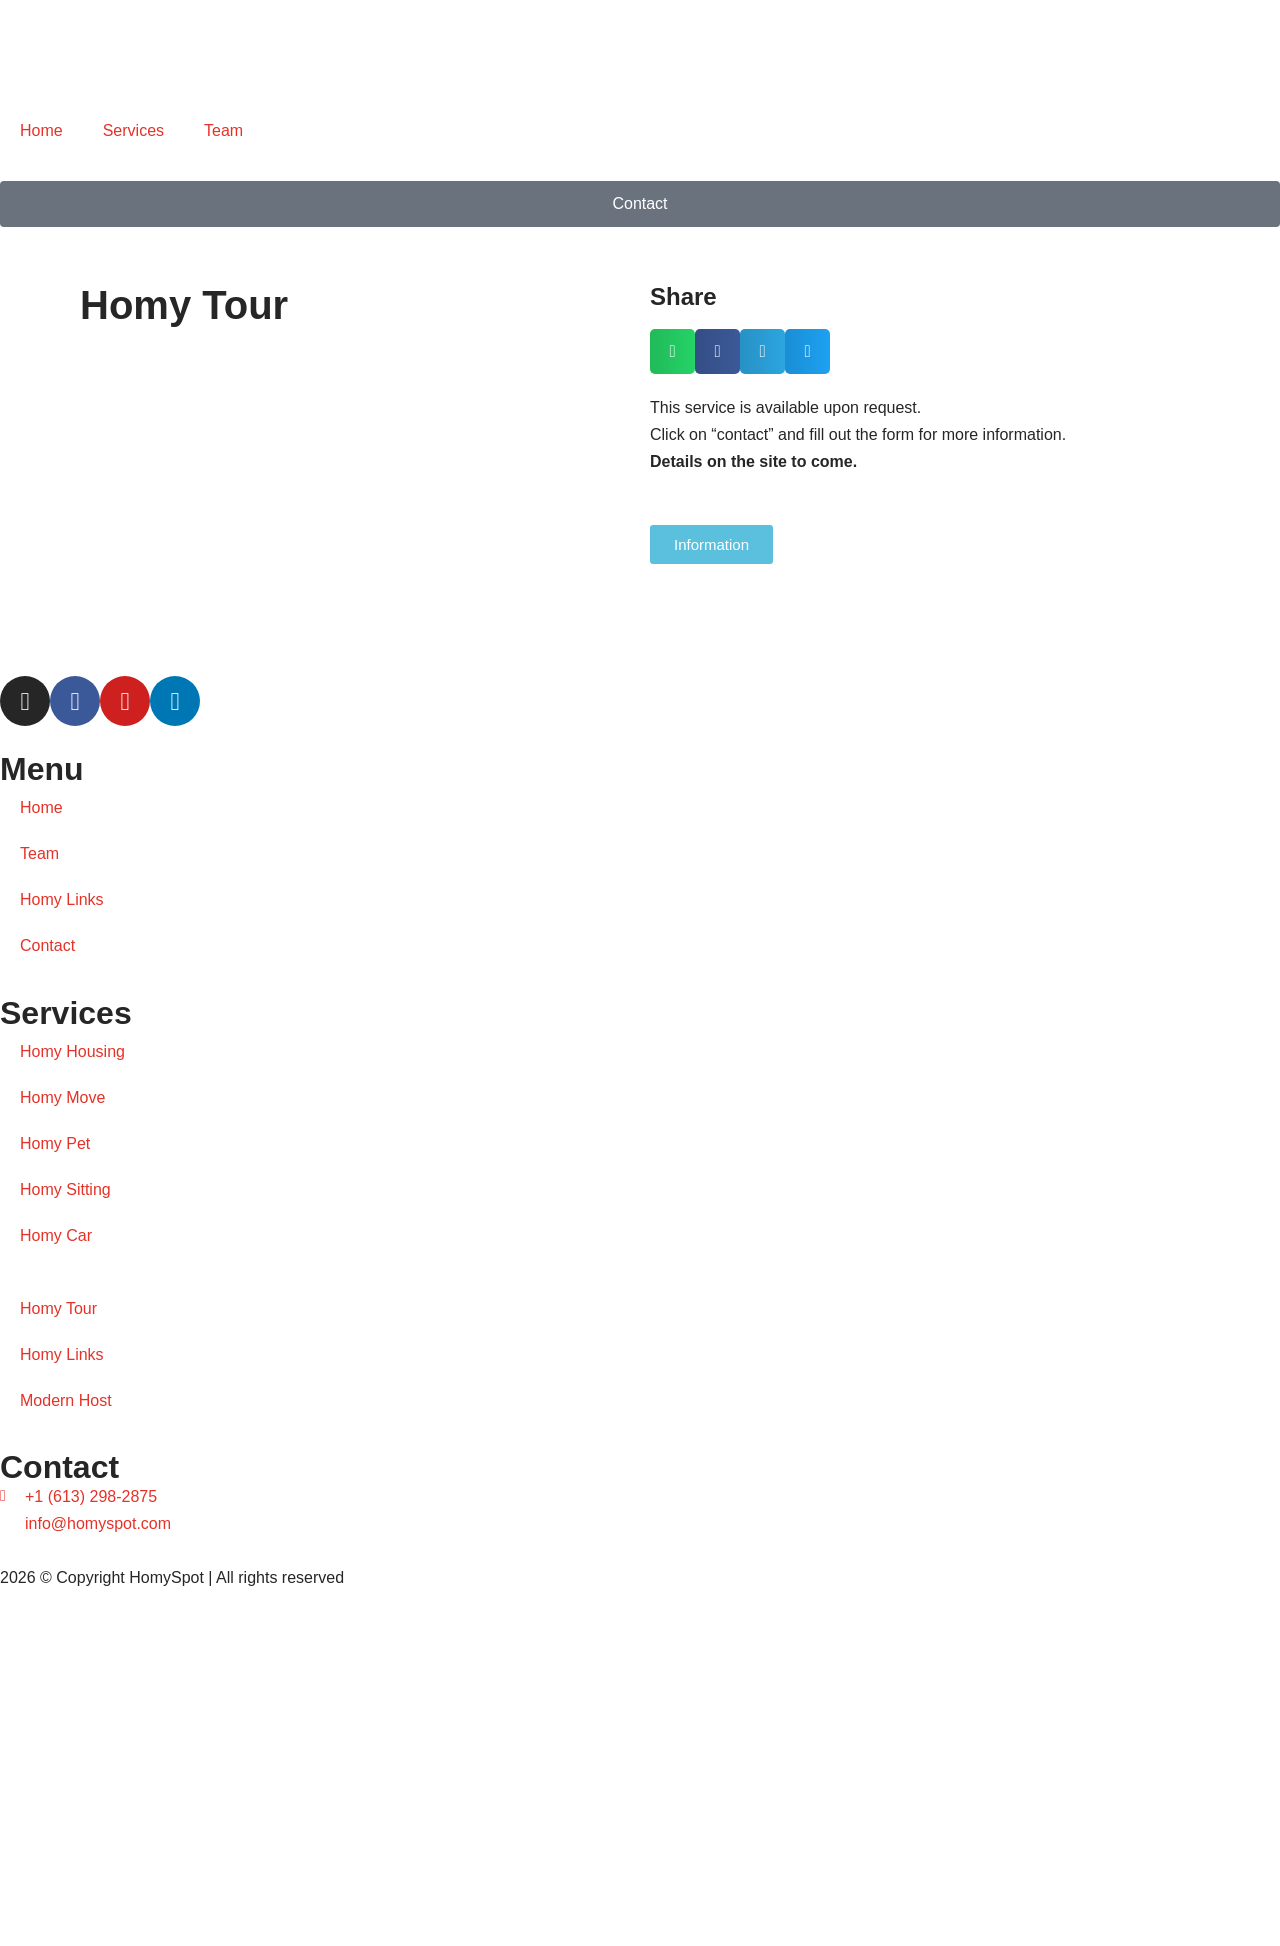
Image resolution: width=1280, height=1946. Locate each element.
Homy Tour (58, 1308)
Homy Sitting (65, 1189)
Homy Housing (72, 1051)
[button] (672, 351)
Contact (47, 945)
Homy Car (56, 1235)
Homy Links (62, 899)
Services (133, 130)
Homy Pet (55, 1143)
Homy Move (62, 1097)
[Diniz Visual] (640, 1769)
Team (223, 130)
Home (41, 130)
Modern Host (66, 1400)
